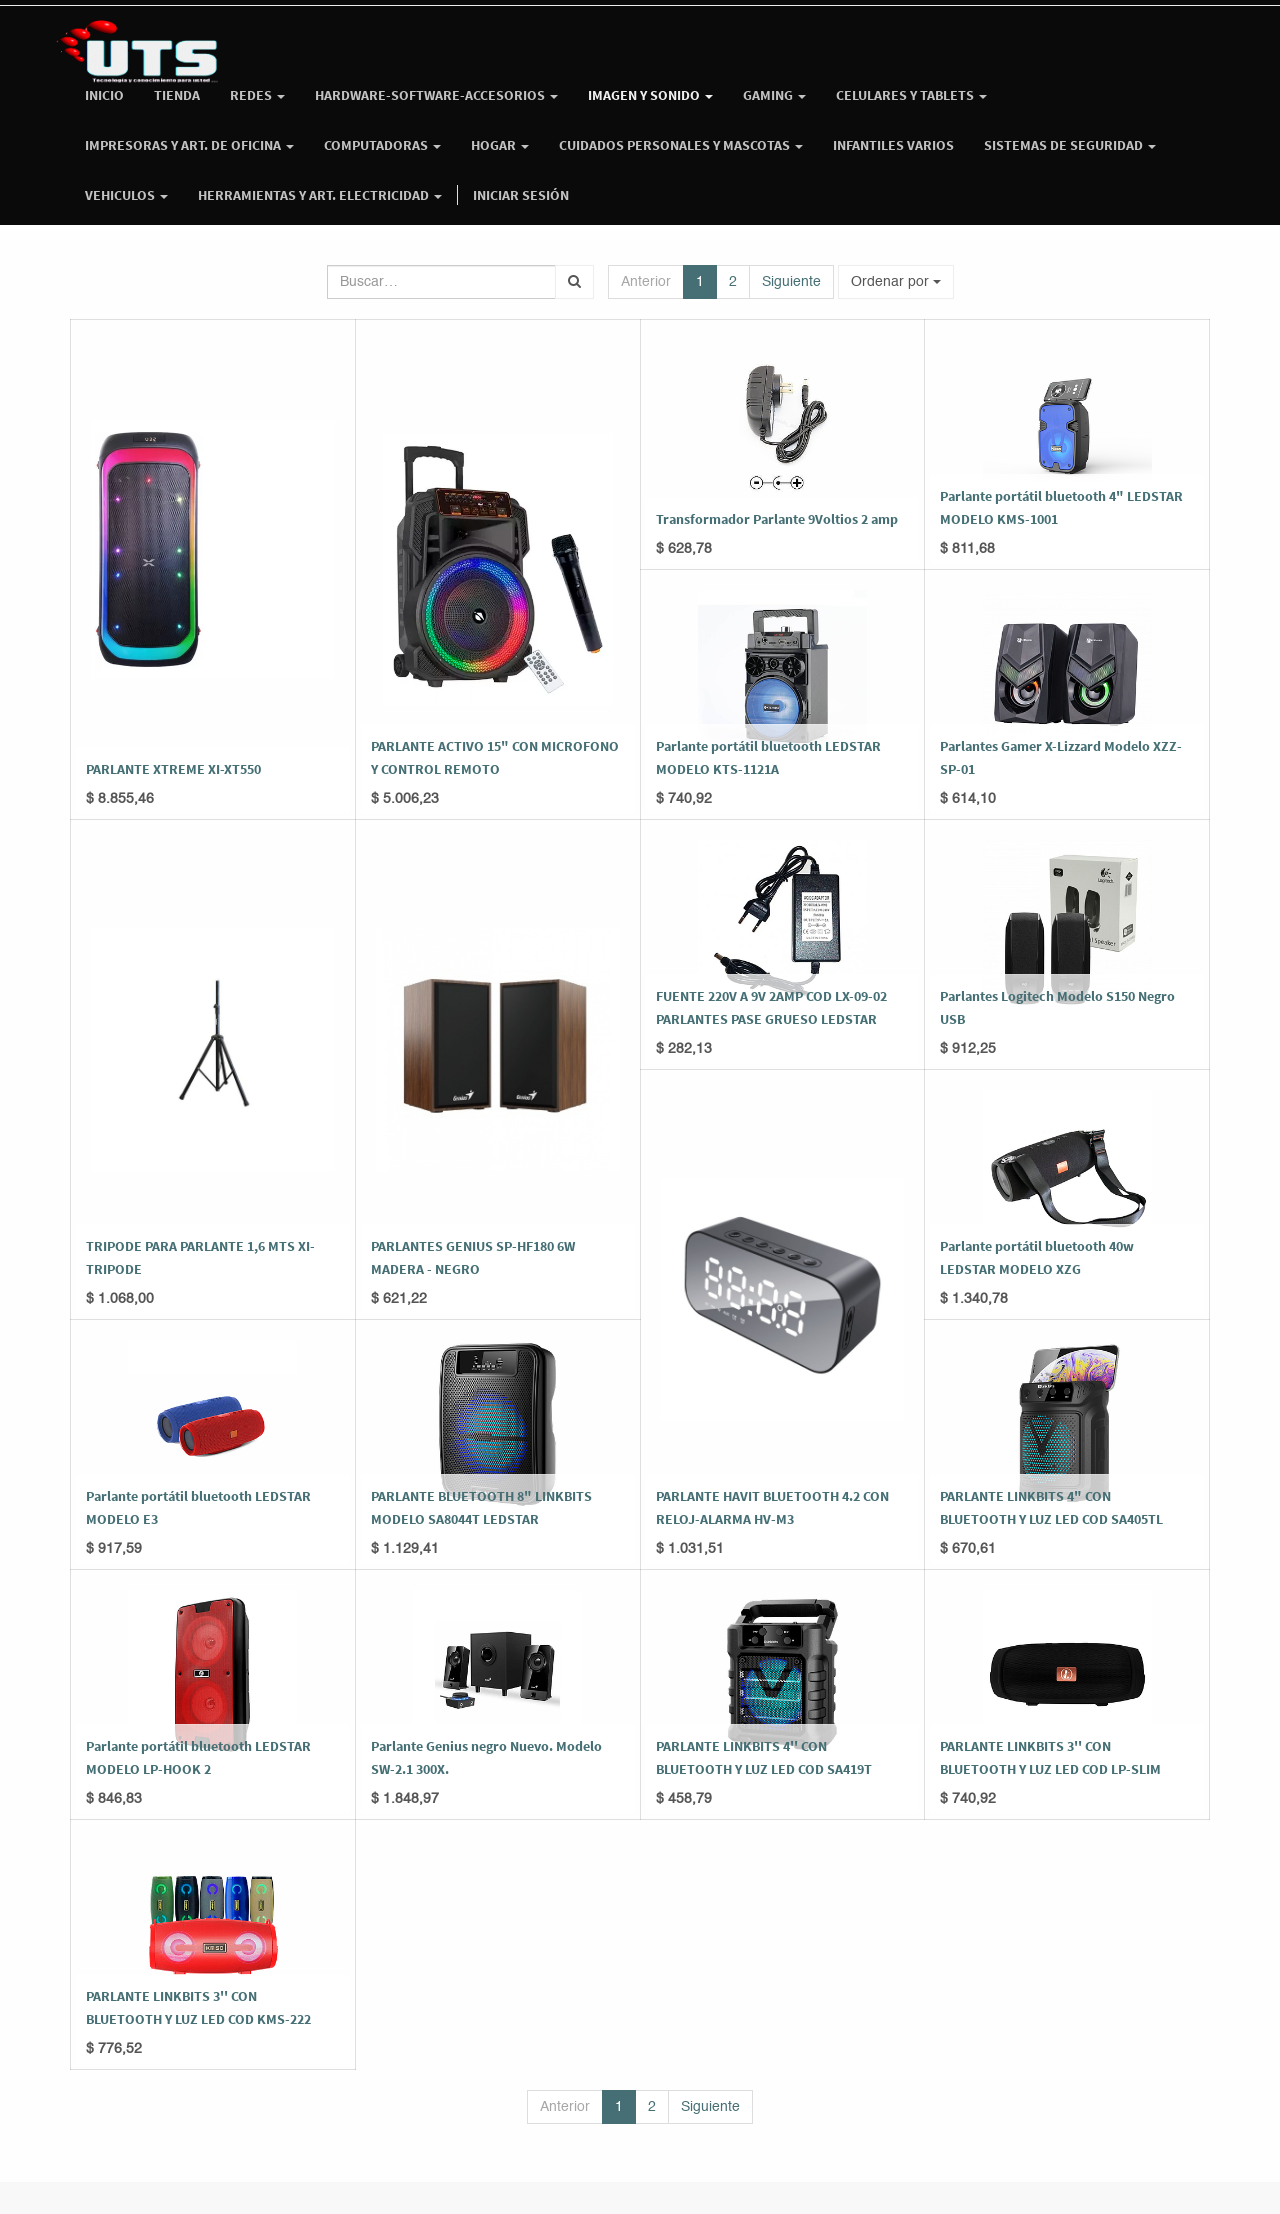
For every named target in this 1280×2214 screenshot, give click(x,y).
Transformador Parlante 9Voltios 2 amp (777, 519)
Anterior (646, 282)
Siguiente (791, 282)
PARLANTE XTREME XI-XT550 (173, 769)
